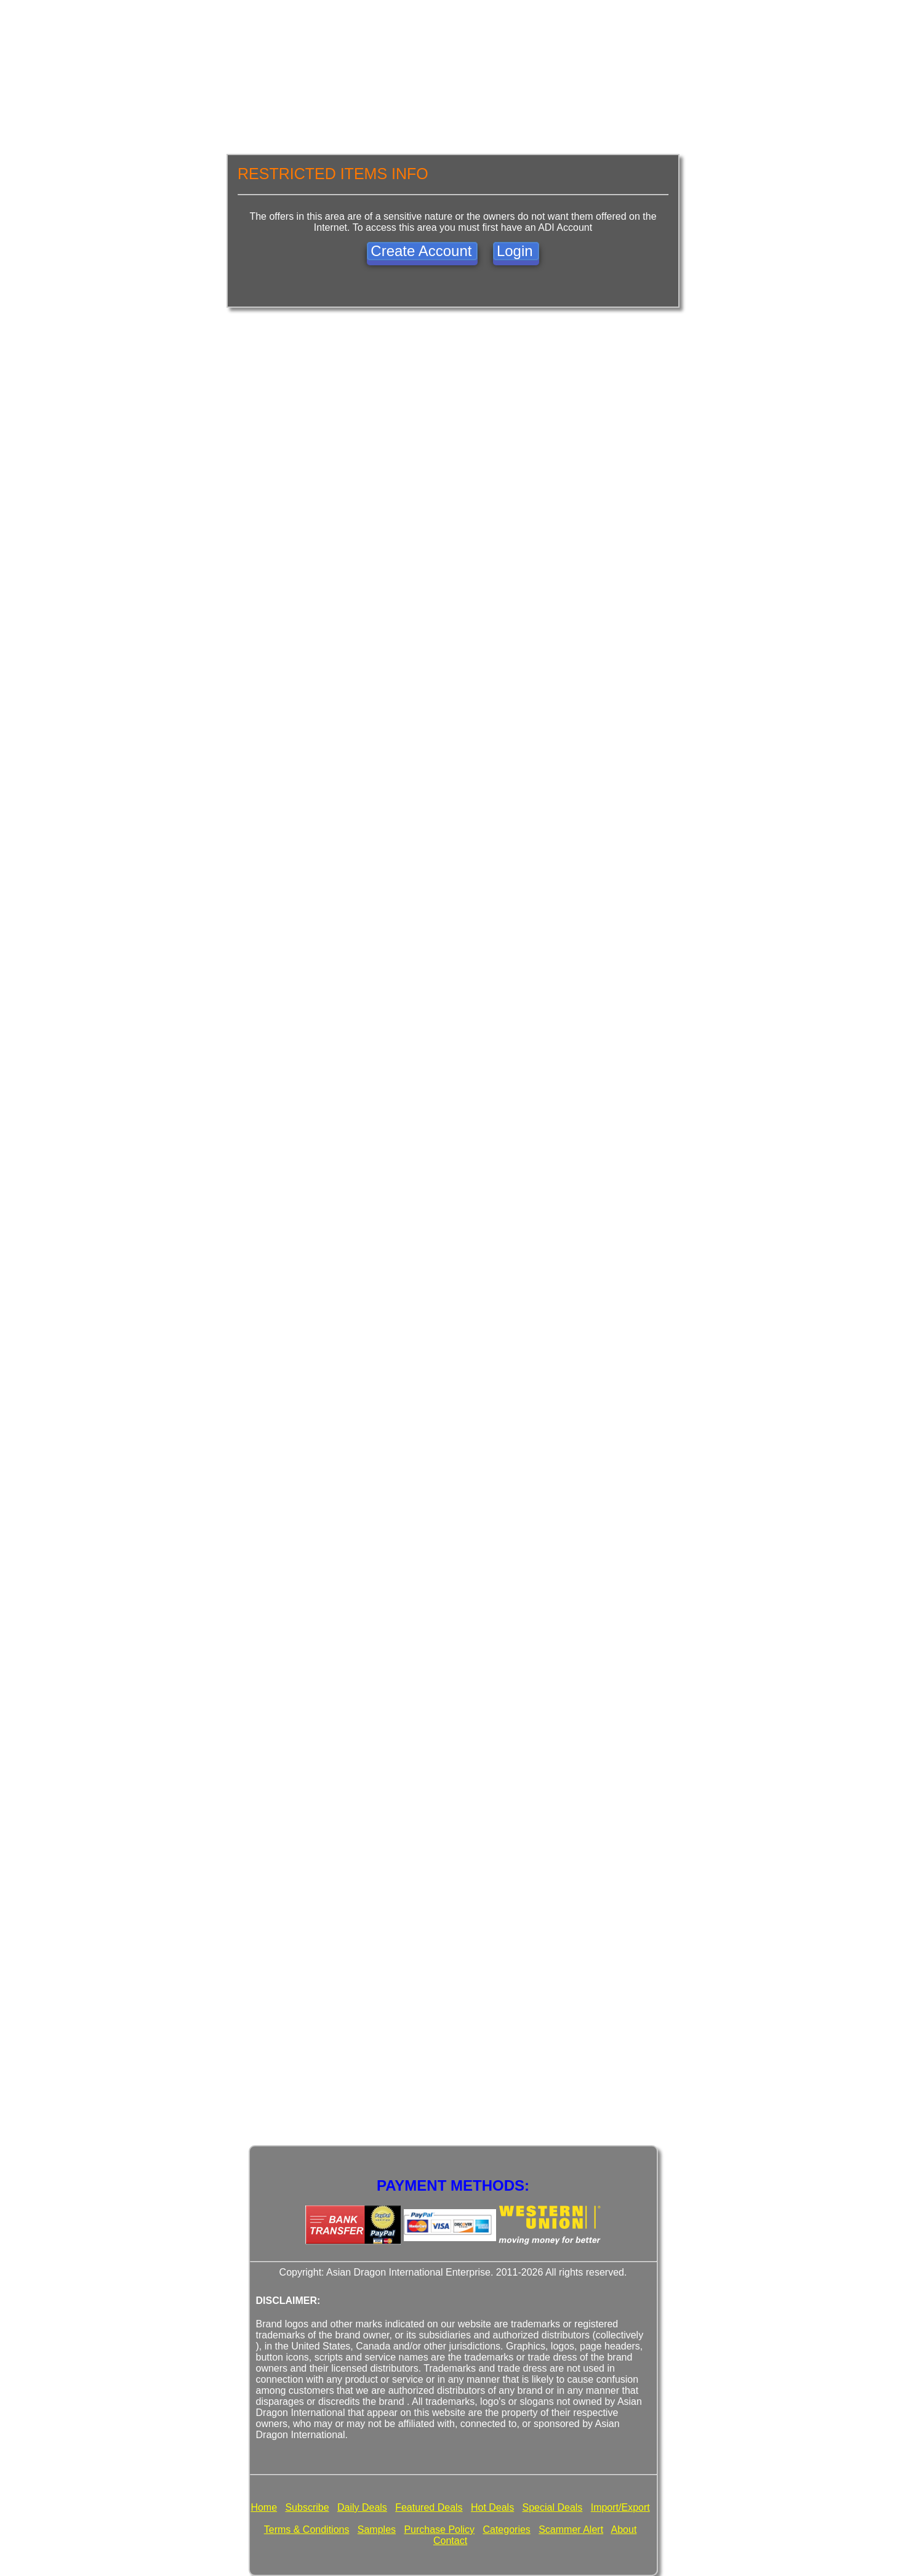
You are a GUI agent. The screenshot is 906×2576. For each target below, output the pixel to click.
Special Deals (553, 2507)
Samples (377, 2529)
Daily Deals (362, 2507)
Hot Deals (492, 2507)
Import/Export (620, 2507)
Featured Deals (428, 2507)
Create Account (421, 251)
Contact (450, 2540)
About (624, 2529)
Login (515, 251)
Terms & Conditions (307, 2529)
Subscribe (307, 2507)
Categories (506, 2529)
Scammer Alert (571, 2529)
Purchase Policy (439, 2529)
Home (264, 2507)
